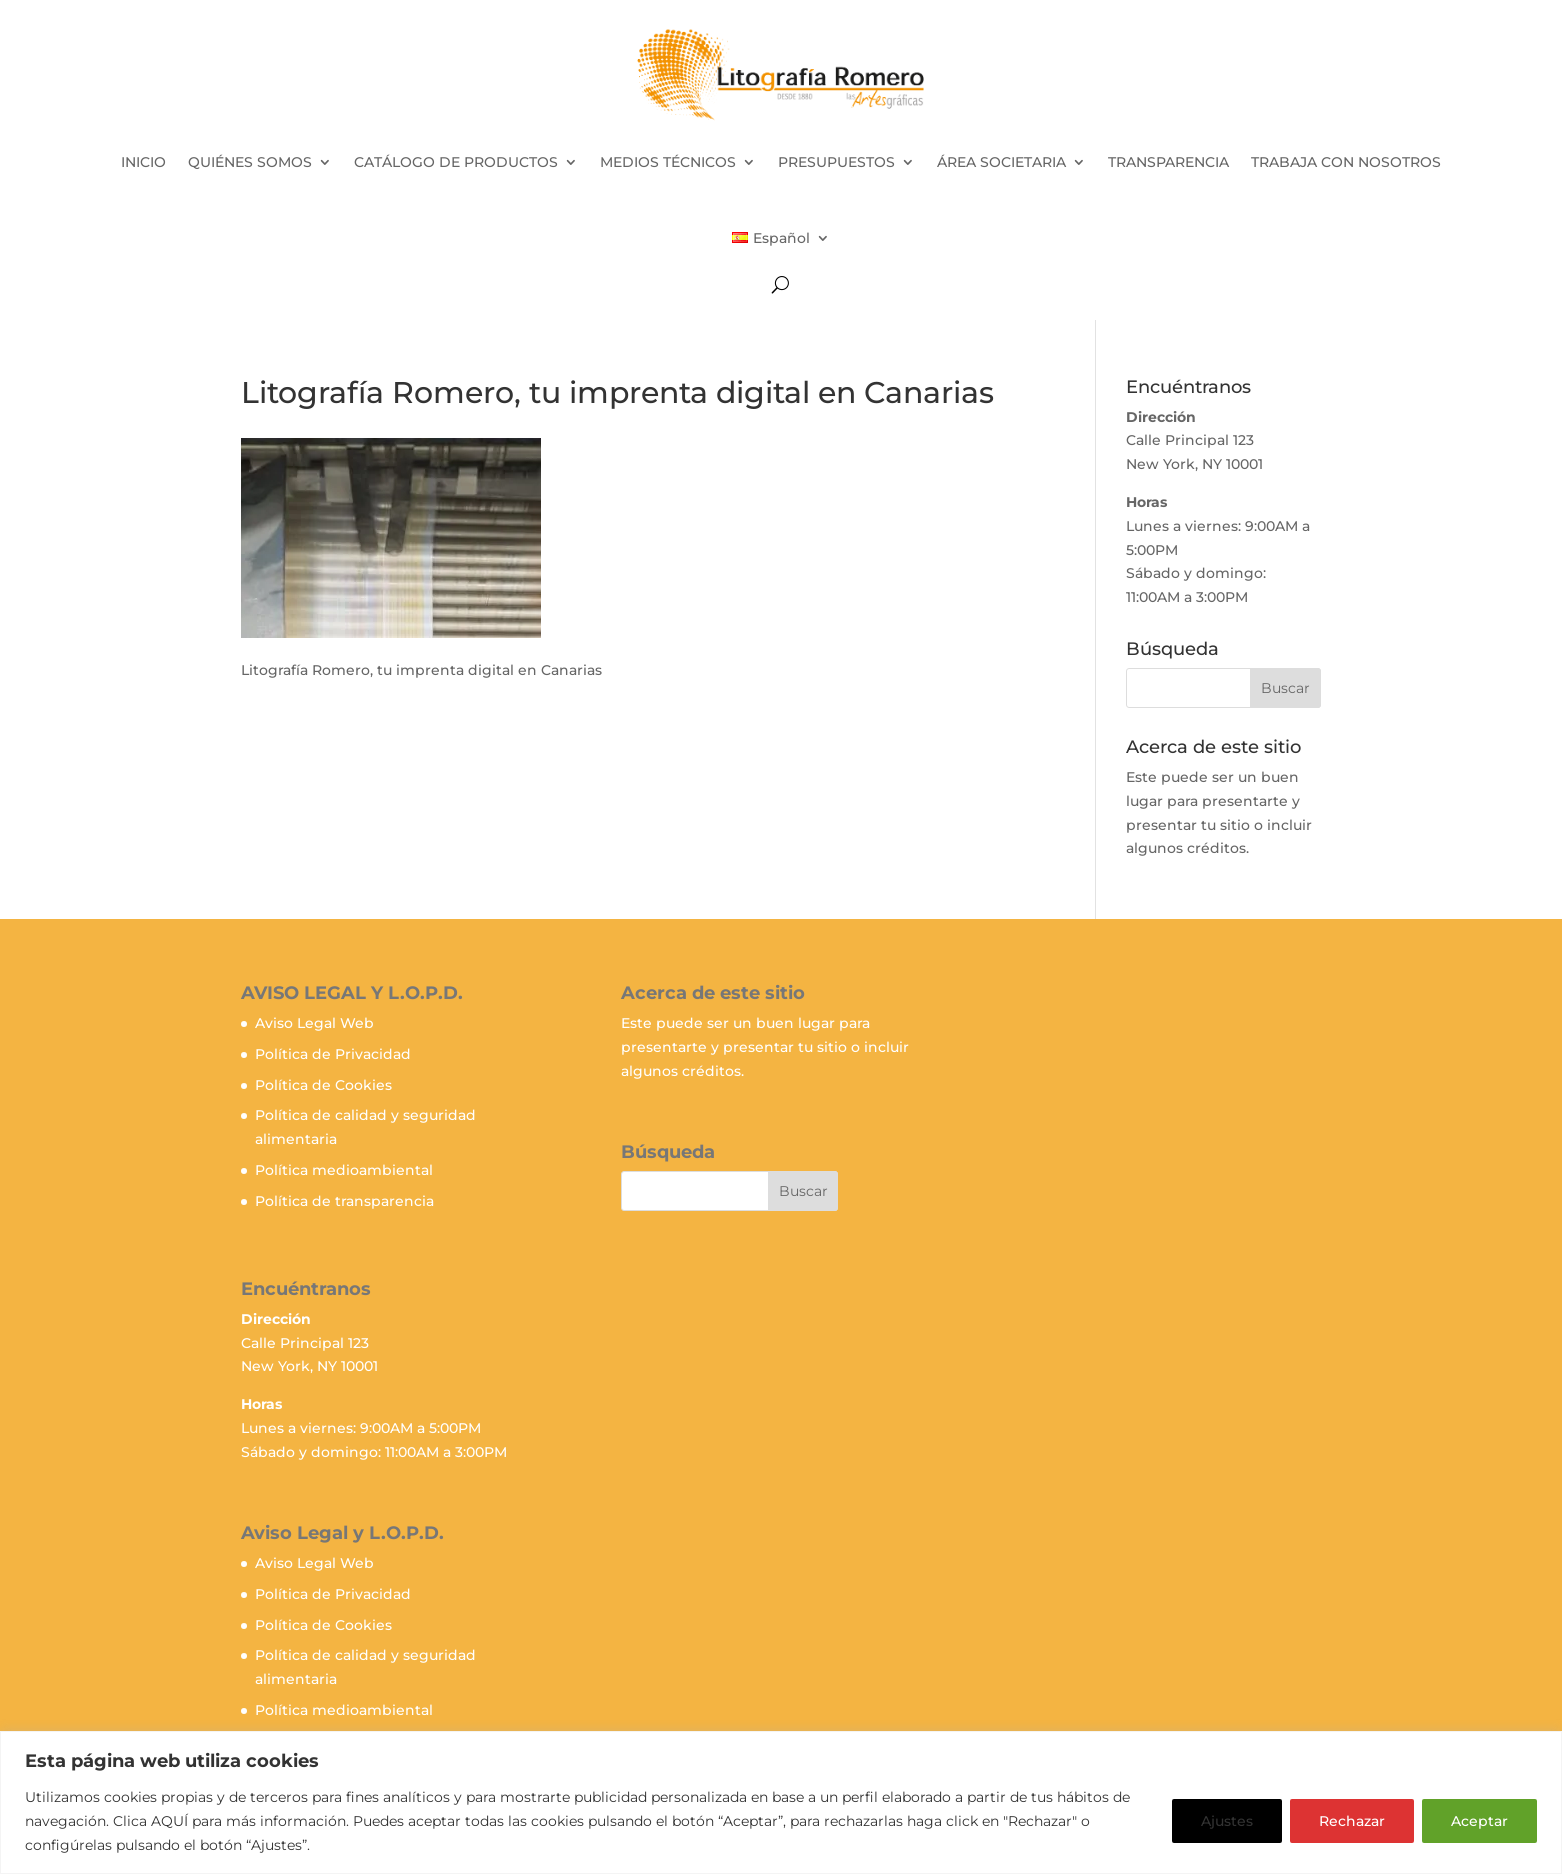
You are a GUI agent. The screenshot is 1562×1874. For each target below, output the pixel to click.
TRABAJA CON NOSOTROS (1346, 162)
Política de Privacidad (333, 1054)
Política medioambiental (344, 1170)
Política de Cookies (323, 1085)
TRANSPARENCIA (1168, 162)
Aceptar (1479, 1821)
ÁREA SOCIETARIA (1001, 162)
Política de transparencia (344, 1201)
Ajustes (1227, 1821)
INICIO (143, 162)
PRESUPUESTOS (836, 162)
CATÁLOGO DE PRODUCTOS (456, 162)
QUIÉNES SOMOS (250, 162)
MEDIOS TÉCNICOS (668, 162)
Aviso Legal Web (314, 1023)
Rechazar (1352, 1821)
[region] (781, 1802)
